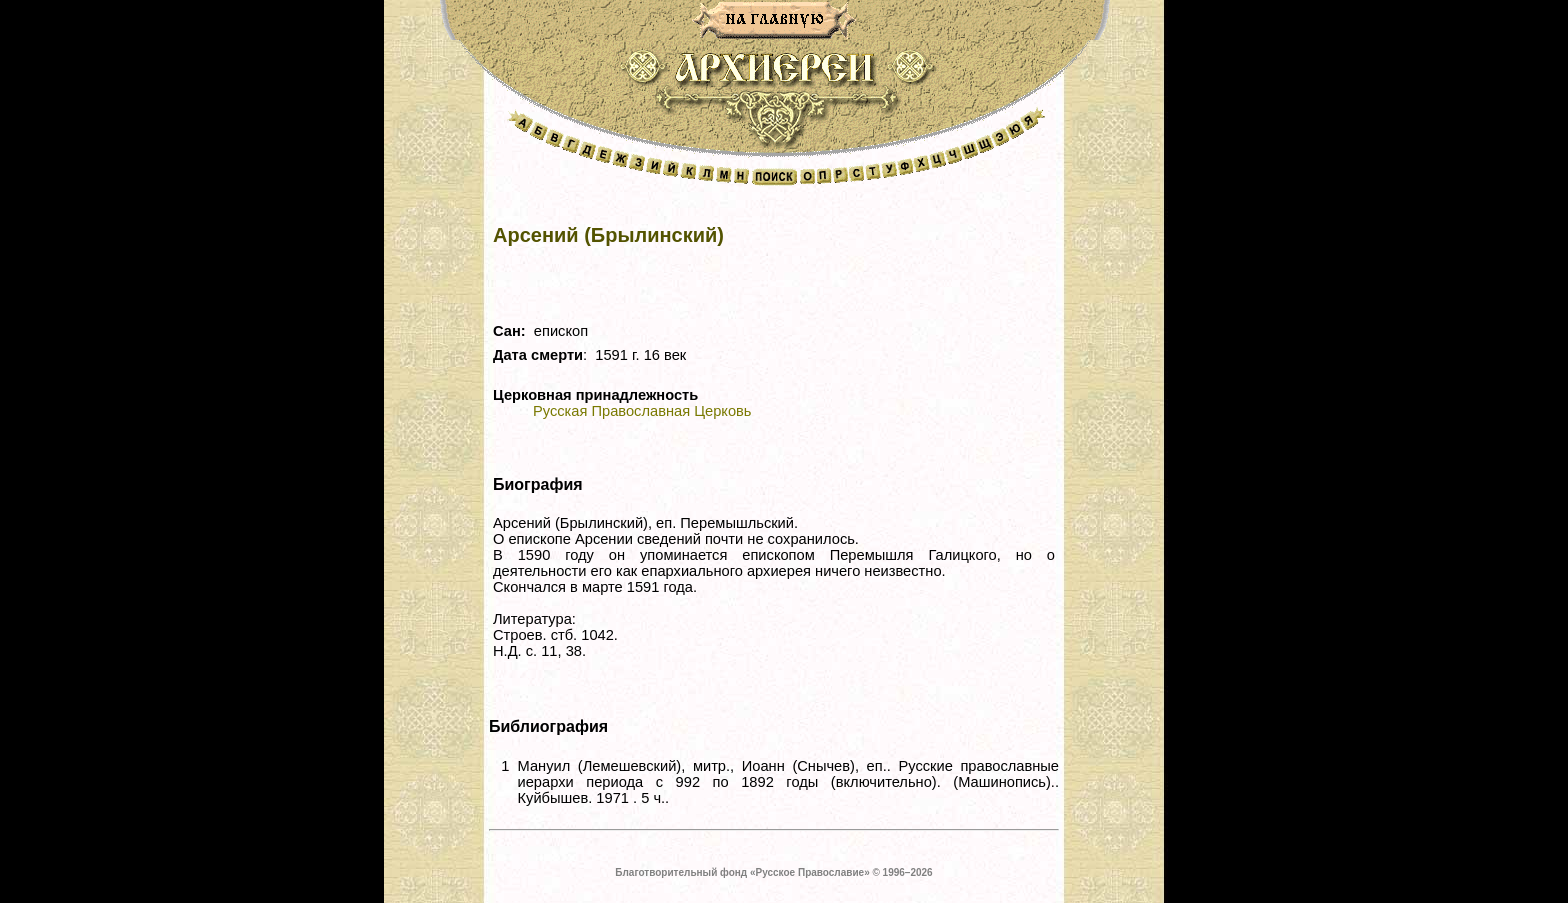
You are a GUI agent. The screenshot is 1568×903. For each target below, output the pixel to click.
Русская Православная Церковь (642, 411)
